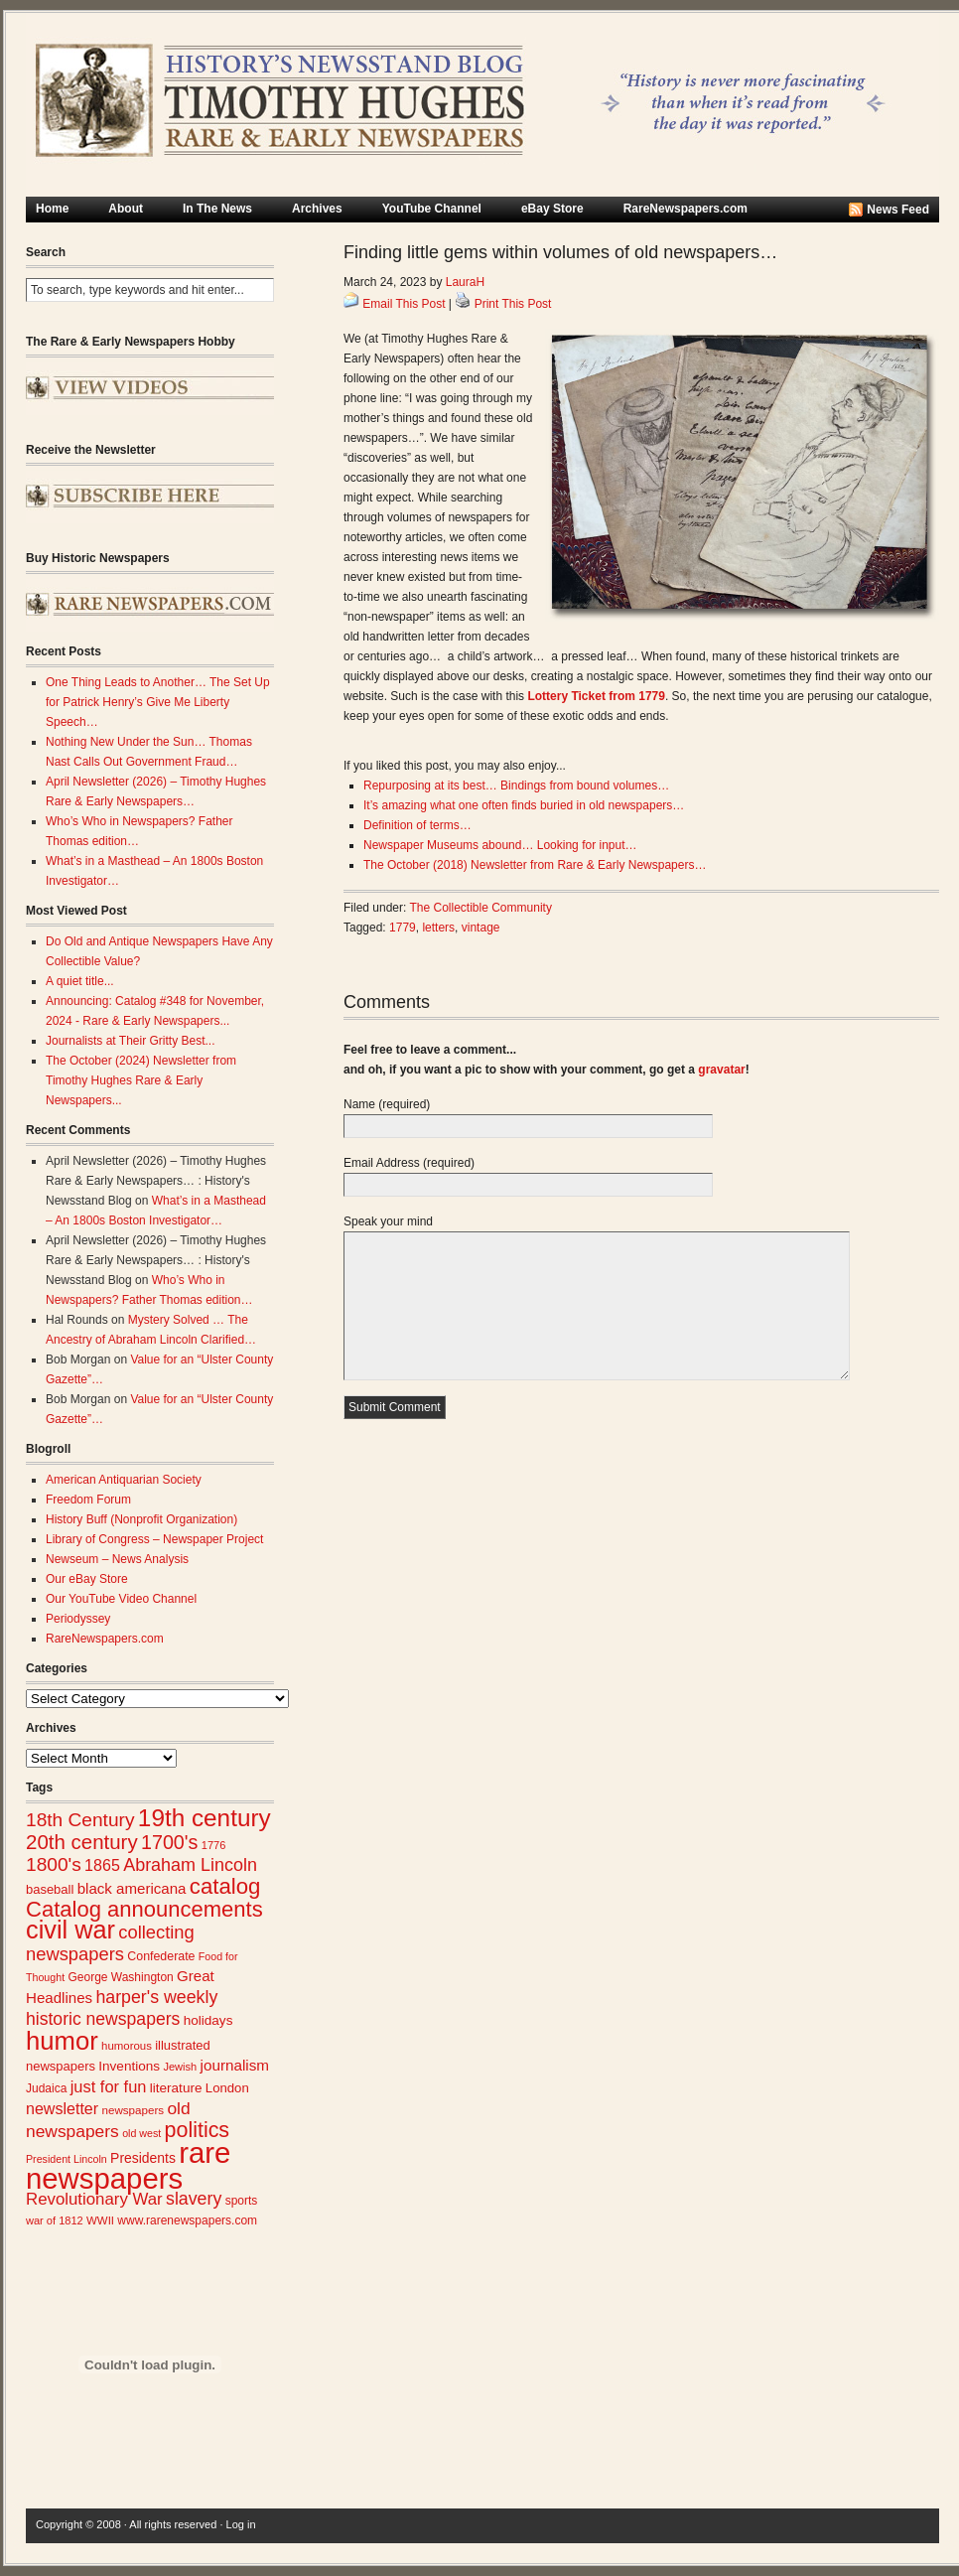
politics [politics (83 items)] (197, 2130)
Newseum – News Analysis (117, 1559)
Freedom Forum (88, 1499)
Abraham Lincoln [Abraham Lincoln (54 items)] (190, 1865)
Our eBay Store (87, 1579)
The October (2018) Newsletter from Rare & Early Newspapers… (534, 865)
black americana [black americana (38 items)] (132, 1888)
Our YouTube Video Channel (121, 1599)
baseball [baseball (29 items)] (49, 1889)
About (125, 208)
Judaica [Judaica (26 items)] (46, 2088)
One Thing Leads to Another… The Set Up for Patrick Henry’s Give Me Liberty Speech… (158, 702)
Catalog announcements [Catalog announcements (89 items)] (144, 1909)
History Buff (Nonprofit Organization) (141, 1519)
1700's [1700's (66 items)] (169, 1842)
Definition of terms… (417, 825)
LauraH (465, 282)
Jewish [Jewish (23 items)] (180, 2067)
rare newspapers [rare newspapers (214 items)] (128, 2165)
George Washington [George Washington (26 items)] (120, 1977)
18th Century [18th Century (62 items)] (80, 1819)
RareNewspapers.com (685, 208)
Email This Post (403, 304)
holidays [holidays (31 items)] (208, 2020)
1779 (402, 927)
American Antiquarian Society (124, 1480)
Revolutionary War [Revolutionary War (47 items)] (94, 2199)
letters (438, 927)
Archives (317, 208)
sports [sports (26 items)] (241, 2201)
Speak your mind (388, 1221)
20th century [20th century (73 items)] (82, 1841)
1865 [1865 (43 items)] (102, 1865)
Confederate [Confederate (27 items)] (161, 1956)
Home (52, 208)
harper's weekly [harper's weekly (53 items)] (156, 1997)
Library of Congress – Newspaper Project (154, 1539)
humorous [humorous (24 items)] (126, 2046)
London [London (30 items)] (227, 2087)
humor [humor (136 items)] (62, 2041)
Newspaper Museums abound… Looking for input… (499, 845)
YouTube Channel (431, 208)
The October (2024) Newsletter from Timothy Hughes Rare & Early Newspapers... (141, 1080)
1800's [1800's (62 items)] (53, 1864)
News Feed (898, 209)
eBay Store (552, 208)
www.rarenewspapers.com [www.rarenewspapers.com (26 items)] (187, 2220)
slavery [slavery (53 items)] (193, 2199)
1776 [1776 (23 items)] (214, 1845)
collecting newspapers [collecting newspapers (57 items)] (110, 1943)
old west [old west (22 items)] (141, 2133)
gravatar (721, 1069)
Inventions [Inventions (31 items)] (129, 2066)
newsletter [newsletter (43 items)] (62, 2108)
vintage (481, 927)
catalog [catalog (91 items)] (225, 1886)
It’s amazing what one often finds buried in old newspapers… (523, 805)
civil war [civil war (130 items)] (70, 1929)
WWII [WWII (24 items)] (100, 2220)
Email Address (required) (409, 1163)
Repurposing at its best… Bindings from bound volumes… (516, 785)
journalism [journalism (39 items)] (235, 2065)
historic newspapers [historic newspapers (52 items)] (103, 2019)
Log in (241, 2524)
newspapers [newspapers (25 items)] (132, 2109)
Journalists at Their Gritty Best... (130, 1041)
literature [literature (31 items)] (176, 2087)
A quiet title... (80, 981)
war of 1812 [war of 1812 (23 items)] (54, 2220)
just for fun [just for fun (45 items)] (108, 2086)
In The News (217, 208)
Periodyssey (78, 1619)
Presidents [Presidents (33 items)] (143, 2158)
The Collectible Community (481, 908)
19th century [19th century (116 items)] (204, 1817)
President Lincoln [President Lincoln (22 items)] (66, 2159)
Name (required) (386, 1104)
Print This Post (513, 304)
